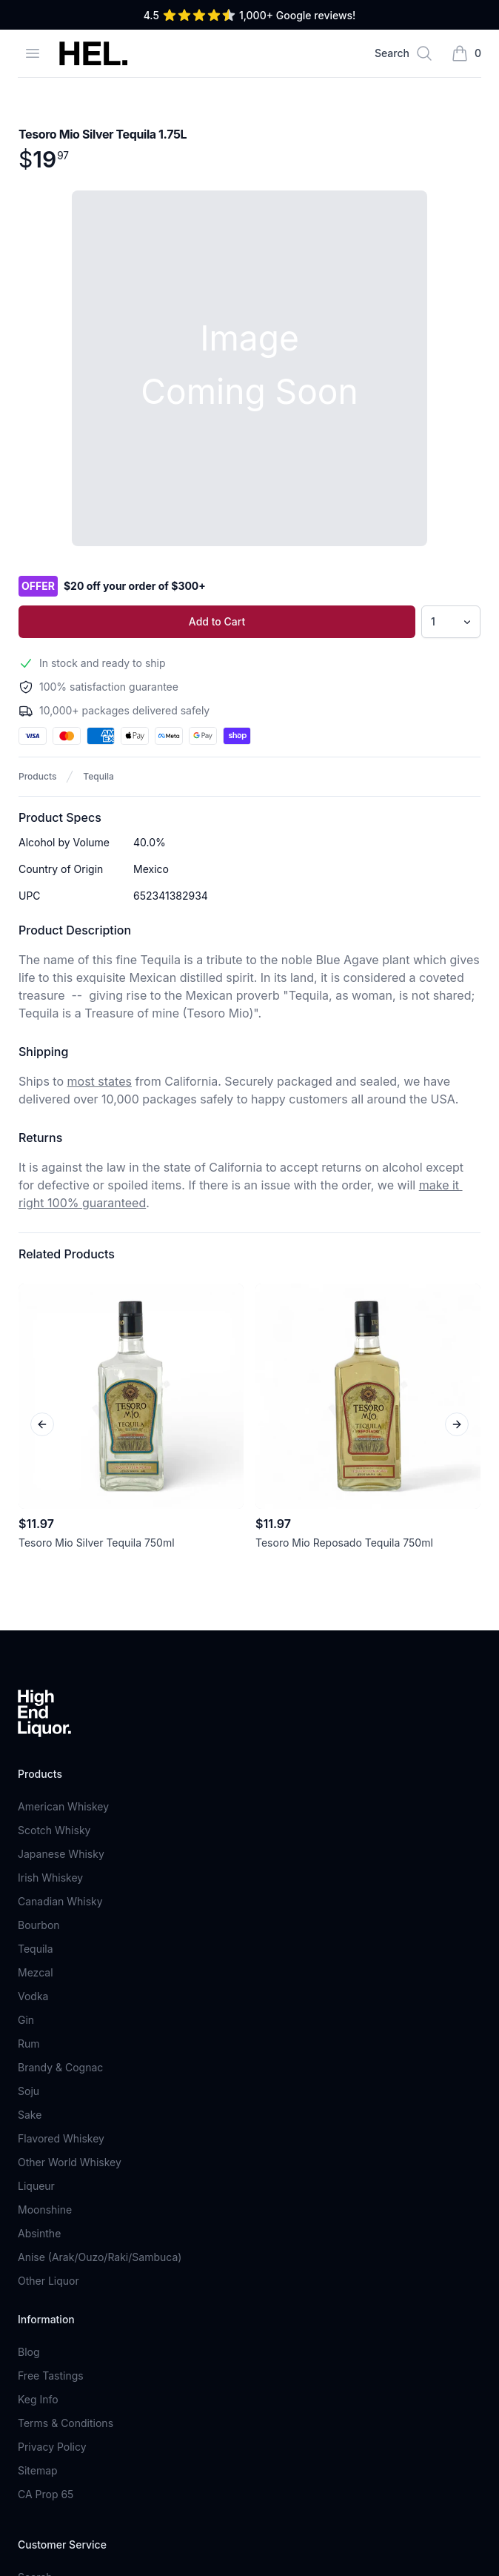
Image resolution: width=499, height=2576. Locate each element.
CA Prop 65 (45, 2494)
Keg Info (38, 2399)
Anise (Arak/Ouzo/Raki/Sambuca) (99, 2257)
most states (99, 1081)
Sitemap (38, 2470)
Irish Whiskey (50, 1877)
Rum (29, 2043)
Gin (26, 2020)
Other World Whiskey (69, 2162)
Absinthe (39, 2233)
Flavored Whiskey (61, 2138)
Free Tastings (51, 2375)
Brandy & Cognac (60, 2067)
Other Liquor (48, 2280)
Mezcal (35, 1972)
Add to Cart (217, 621)
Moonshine (45, 2209)
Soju (28, 2091)
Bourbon (39, 1925)
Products (37, 776)
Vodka (33, 1996)
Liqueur (36, 2186)
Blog (29, 2352)
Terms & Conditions (65, 2423)
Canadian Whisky (60, 1901)
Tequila (98, 776)
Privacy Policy (52, 2446)
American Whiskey (63, 1806)
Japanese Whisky (61, 1854)
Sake (29, 2114)
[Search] (404, 53)
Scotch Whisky (54, 1830)
